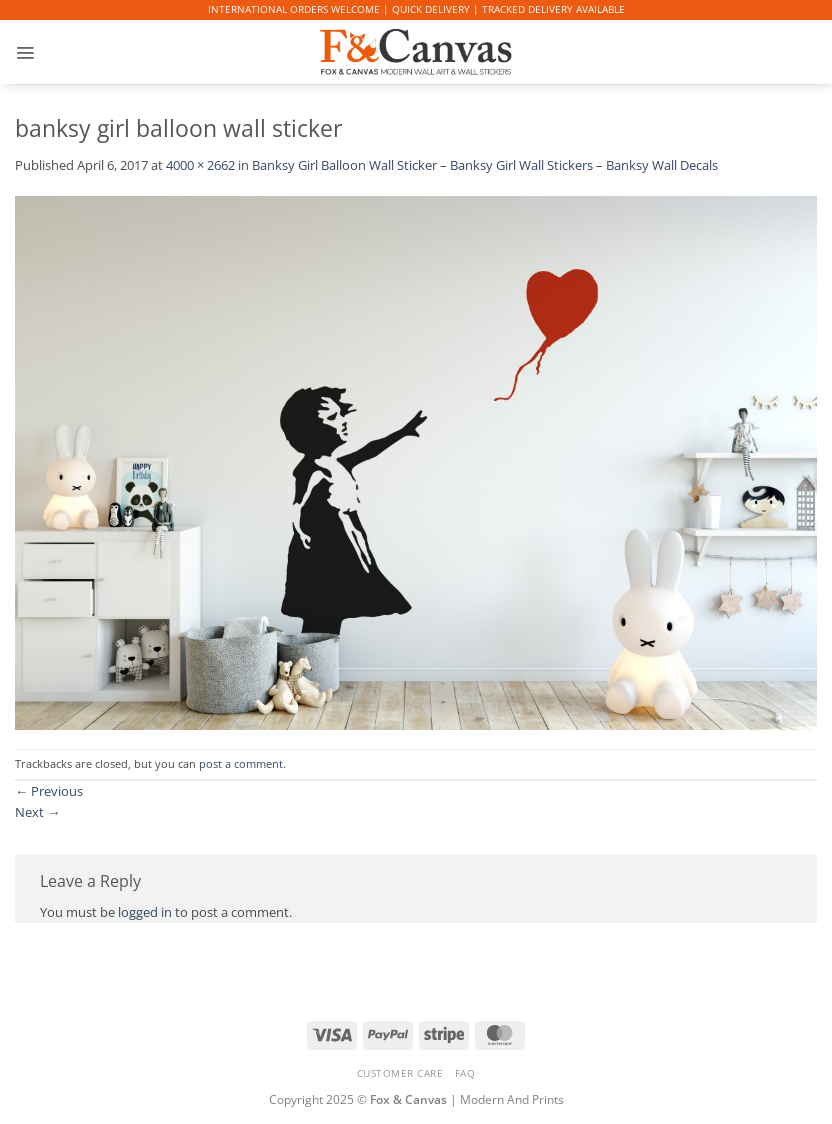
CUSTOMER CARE (400, 1073)
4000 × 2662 (200, 165)
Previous (49, 791)
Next (37, 812)
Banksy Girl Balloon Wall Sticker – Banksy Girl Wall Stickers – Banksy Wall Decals (485, 165)
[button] (25, 52)
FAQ (465, 1073)
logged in (145, 912)
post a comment (241, 764)
